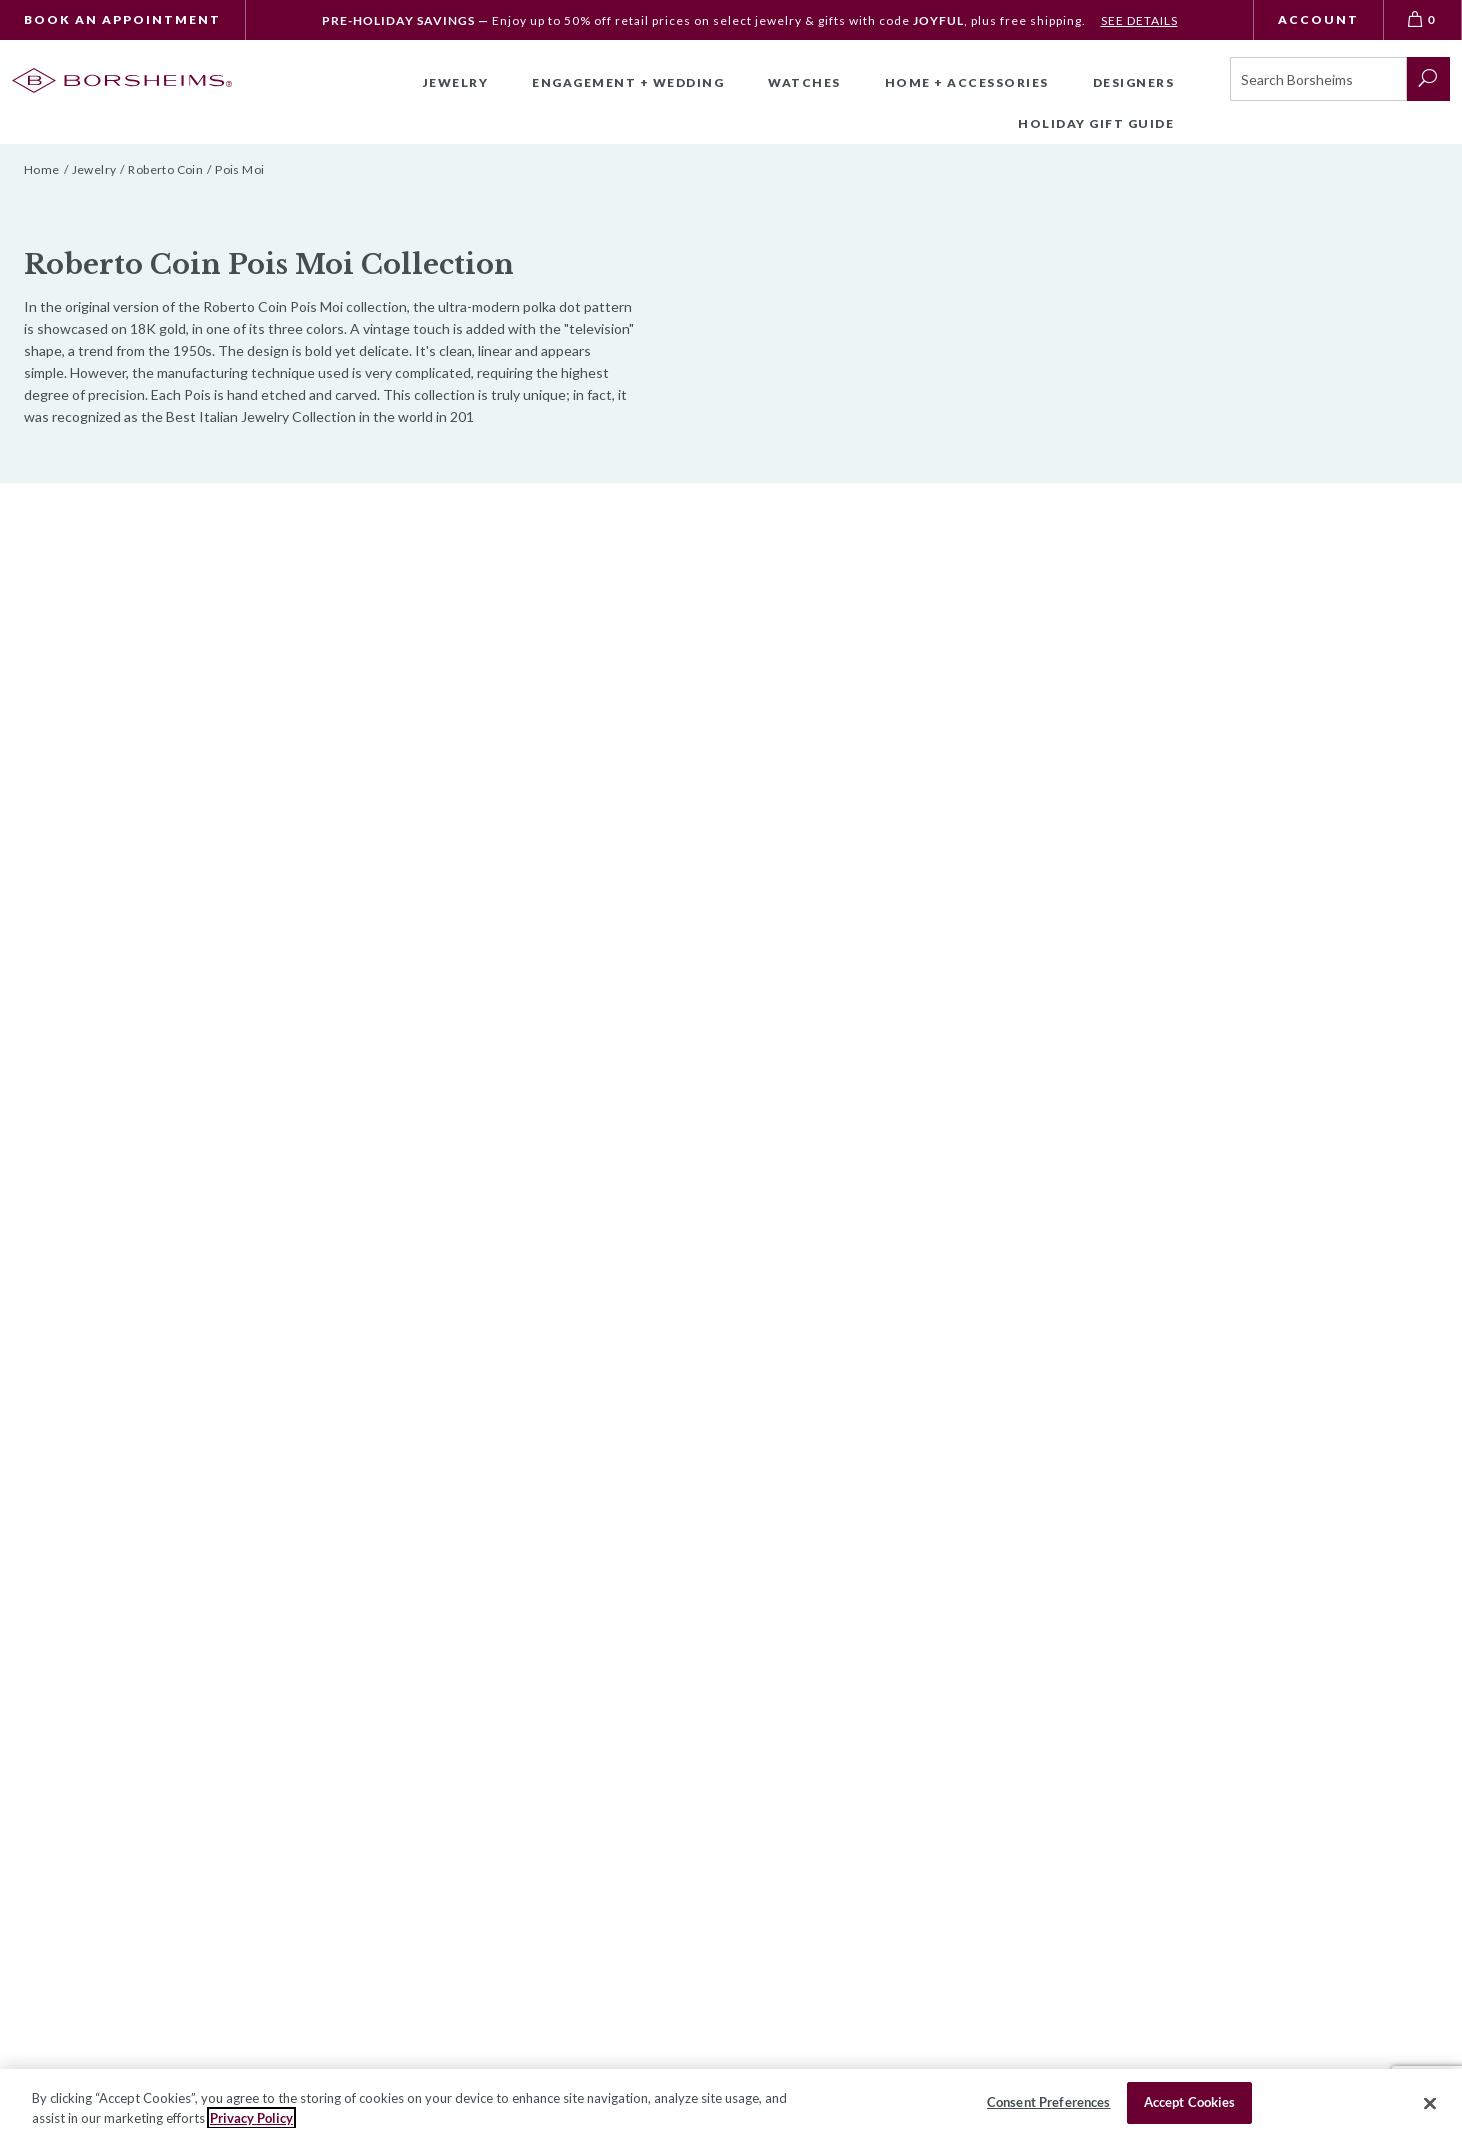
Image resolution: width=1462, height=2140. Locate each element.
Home (42, 169)
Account (1318, 19)
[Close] (1430, 2103)
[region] (731, 2104)
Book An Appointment (122, 19)
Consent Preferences (1048, 2102)
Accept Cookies (1190, 2102)
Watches (804, 82)
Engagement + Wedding (628, 82)
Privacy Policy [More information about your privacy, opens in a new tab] (251, 2118)
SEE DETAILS (1139, 20)
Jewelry (456, 82)
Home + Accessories (967, 82)
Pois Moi (239, 169)
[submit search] (1428, 79)
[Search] (1318, 79)
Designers (1134, 82)
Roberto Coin (165, 169)
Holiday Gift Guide (1096, 123)
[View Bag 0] (1423, 20)
